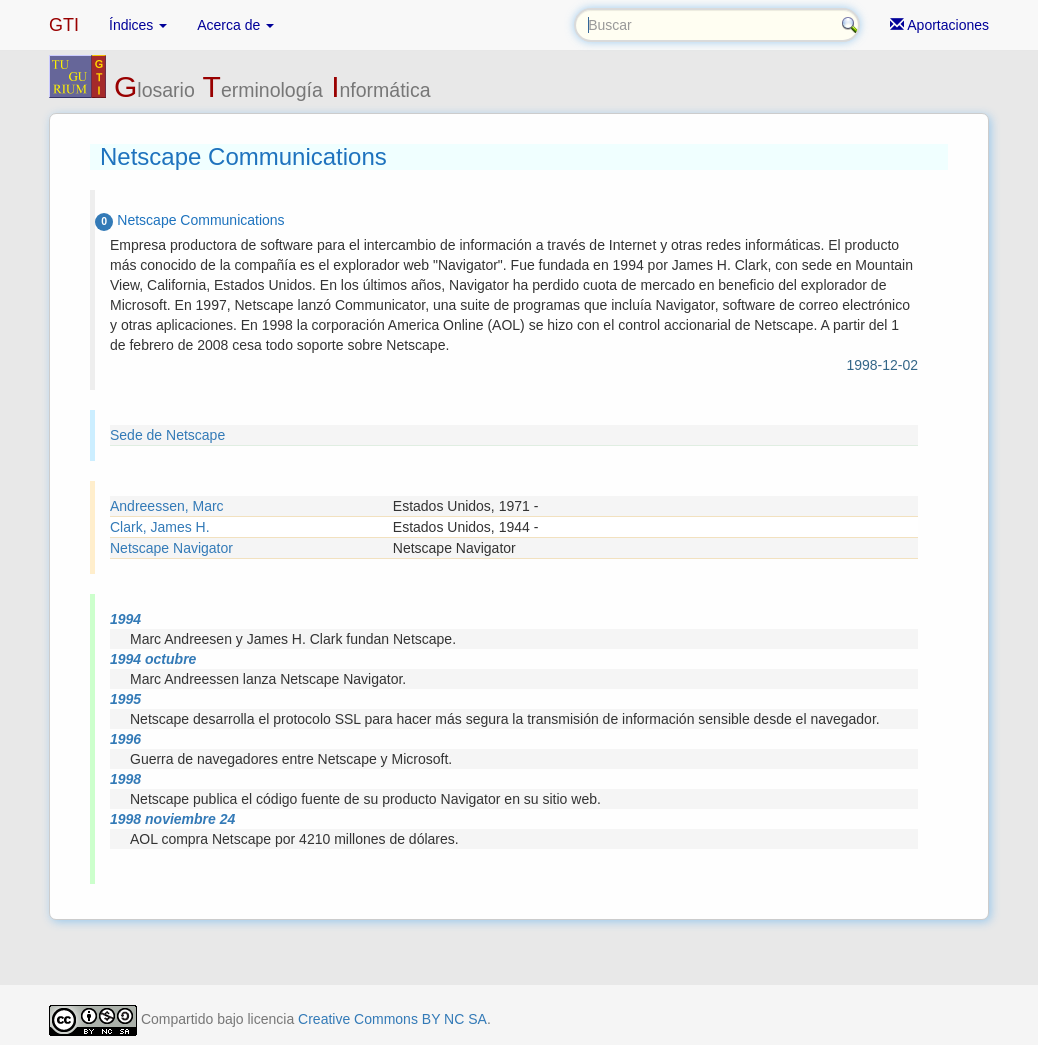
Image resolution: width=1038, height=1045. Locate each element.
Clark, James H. (160, 527)
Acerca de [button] (235, 25)
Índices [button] (138, 25)
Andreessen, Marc (167, 506)
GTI (64, 25)
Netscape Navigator (171, 548)
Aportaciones (939, 25)
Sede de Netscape (167, 435)
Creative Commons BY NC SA (392, 1019)
